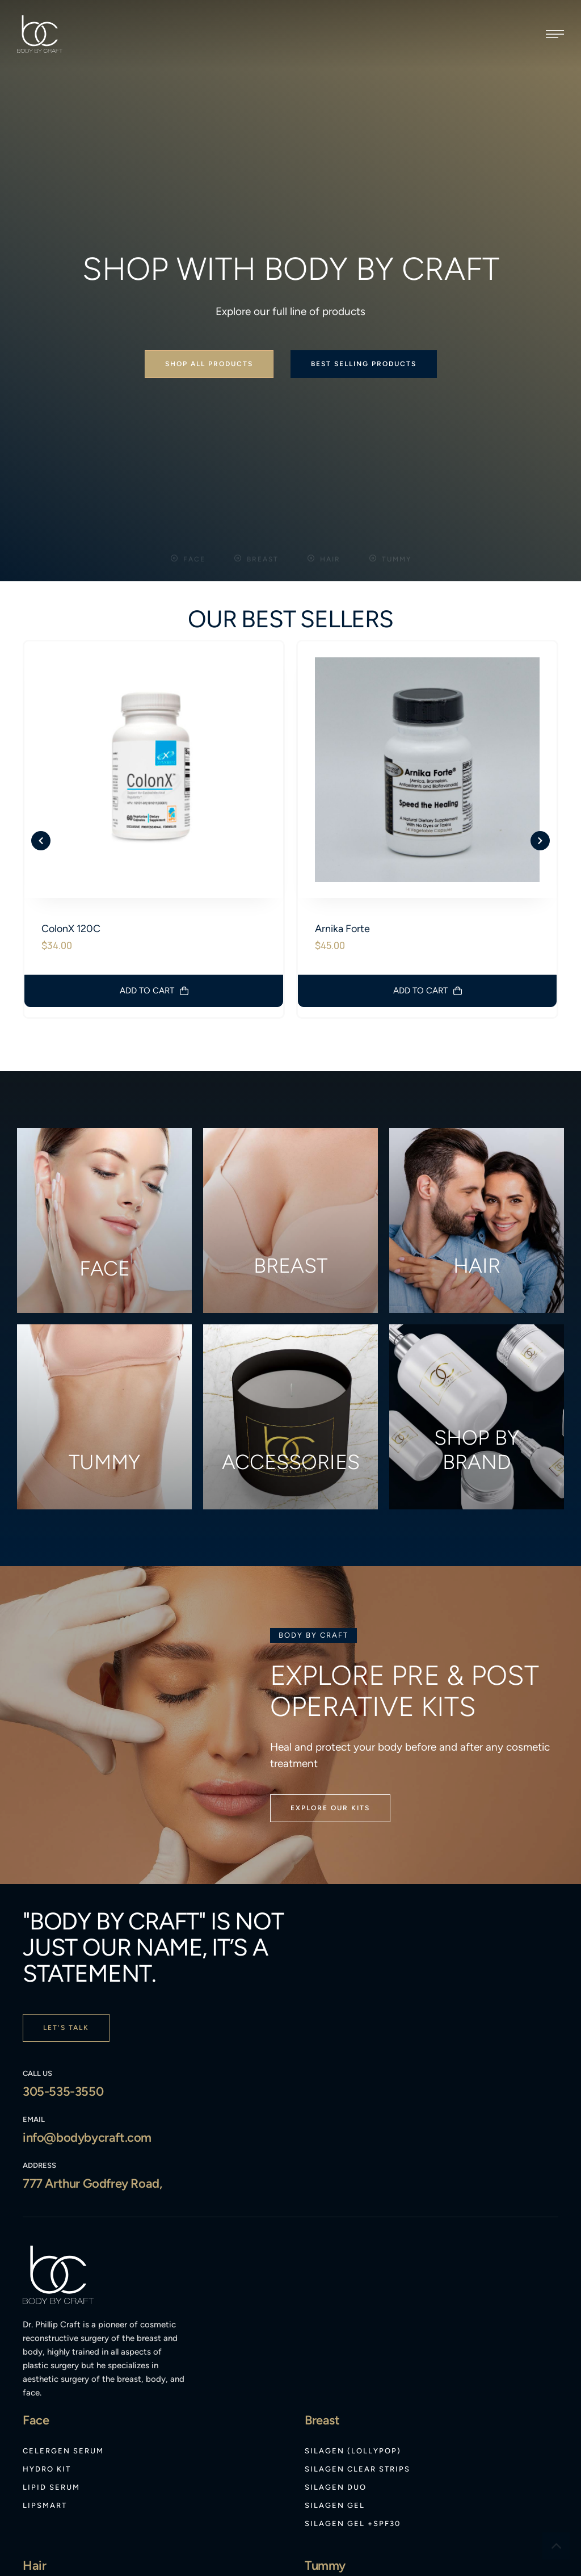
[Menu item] (63, 2295)
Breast (290, 1109)
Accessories (291, 1306)
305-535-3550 (63, 1935)
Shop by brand (476, 1293)
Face (104, 1112)
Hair (476, 1109)
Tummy (104, 1306)
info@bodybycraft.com (87, 1981)
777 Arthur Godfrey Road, (92, 2027)
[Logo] (39, 34)
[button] (555, 34)
